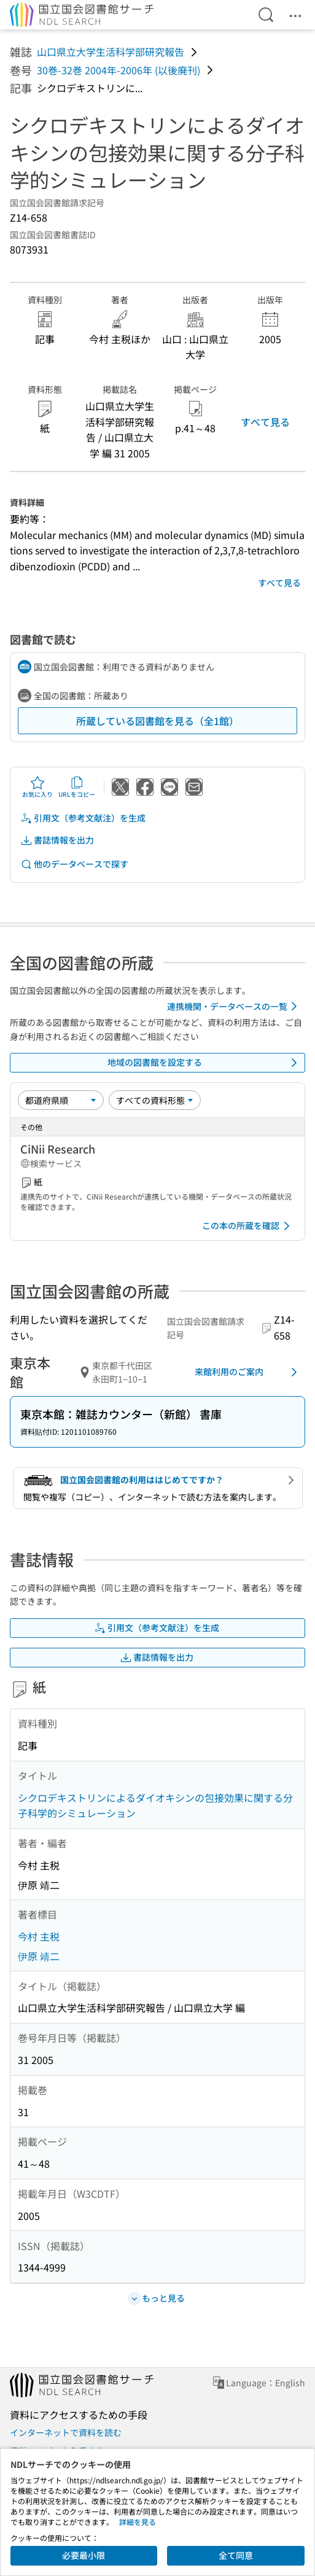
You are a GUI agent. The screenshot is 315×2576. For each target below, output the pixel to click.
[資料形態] (155, 1100)
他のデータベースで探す (74, 864)
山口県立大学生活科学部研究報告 (110, 51)
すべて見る (265, 421)
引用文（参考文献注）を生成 (83, 818)
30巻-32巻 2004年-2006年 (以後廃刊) (118, 70)
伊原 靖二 (39, 1956)
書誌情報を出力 (57, 840)
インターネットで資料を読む (66, 2432)
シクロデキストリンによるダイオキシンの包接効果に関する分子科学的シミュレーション (155, 1805)
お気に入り (37, 787)
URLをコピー (76, 787)
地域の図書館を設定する (204, 1062)
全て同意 (236, 2555)
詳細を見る (137, 2521)
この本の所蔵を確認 (248, 1226)
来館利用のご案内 (248, 1372)
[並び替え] (61, 1100)
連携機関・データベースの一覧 (234, 1006)
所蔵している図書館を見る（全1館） (157, 720)
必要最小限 (83, 2555)
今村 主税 (39, 1936)
